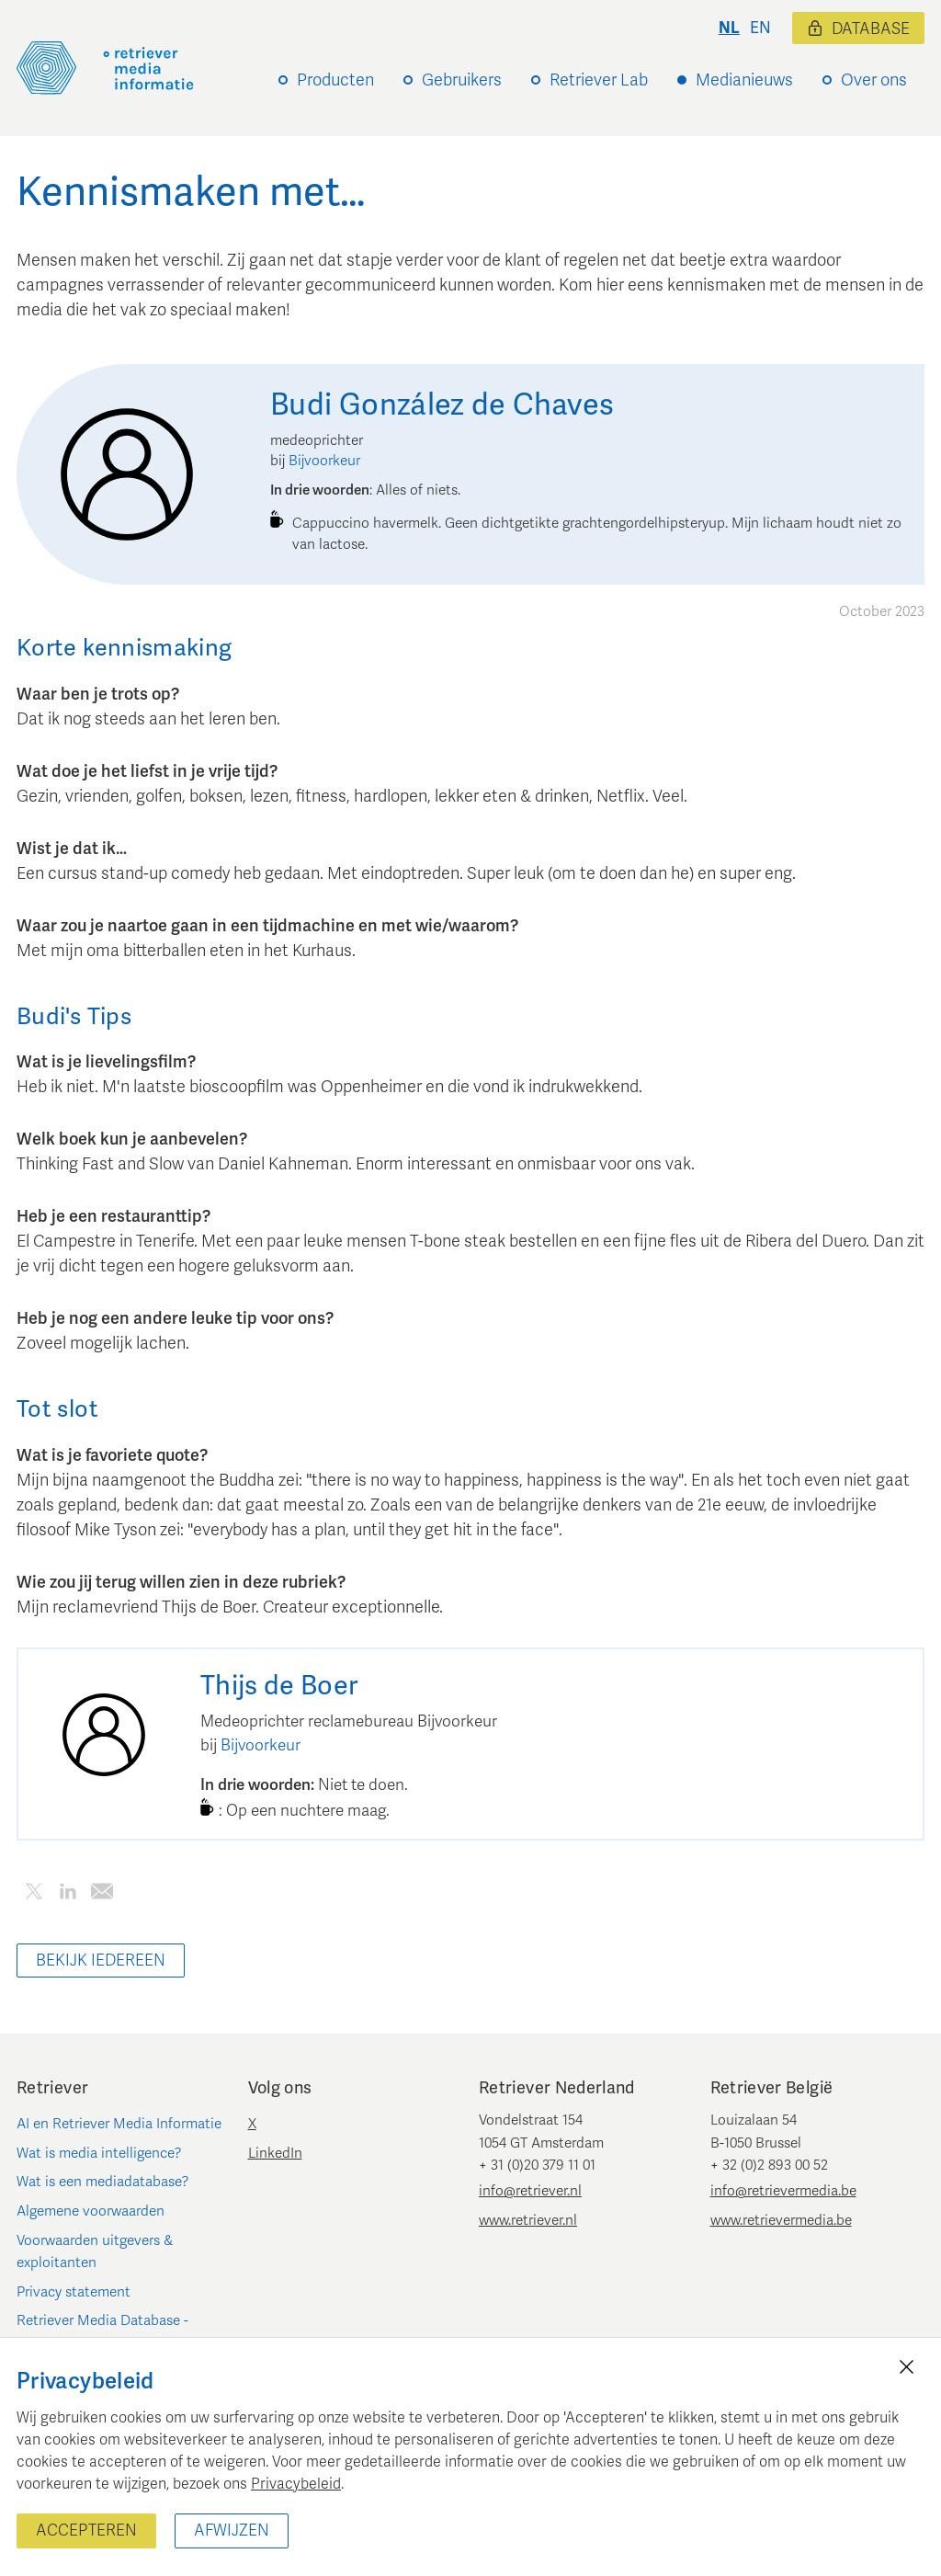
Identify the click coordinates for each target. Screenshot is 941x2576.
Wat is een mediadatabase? (103, 2181)
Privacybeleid (296, 2484)
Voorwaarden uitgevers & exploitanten (95, 2251)
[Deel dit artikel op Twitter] (34, 1894)
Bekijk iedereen (100, 1960)
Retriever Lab (599, 80)
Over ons (874, 80)
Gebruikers (462, 80)
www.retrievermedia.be (781, 2220)
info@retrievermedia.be (783, 2191)
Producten (335, 80)
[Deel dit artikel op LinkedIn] (68, 1894)
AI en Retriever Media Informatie (119, 2123)
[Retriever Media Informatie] (105, 68)
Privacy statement (73, 2292)
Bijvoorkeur (324, 460)
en (760, 28)
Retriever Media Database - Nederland (102, 2331)
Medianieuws (744, 80)
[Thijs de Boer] (104, 1735)
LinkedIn (275, 2153)
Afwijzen (231, 2530)
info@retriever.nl (530, 2191)
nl (729, 28)
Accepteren (86, 2530)
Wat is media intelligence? (99, 2153)
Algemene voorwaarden (90, 2211)
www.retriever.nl (528, 2220)
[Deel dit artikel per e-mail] (102, 1894)
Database (858, 29)
